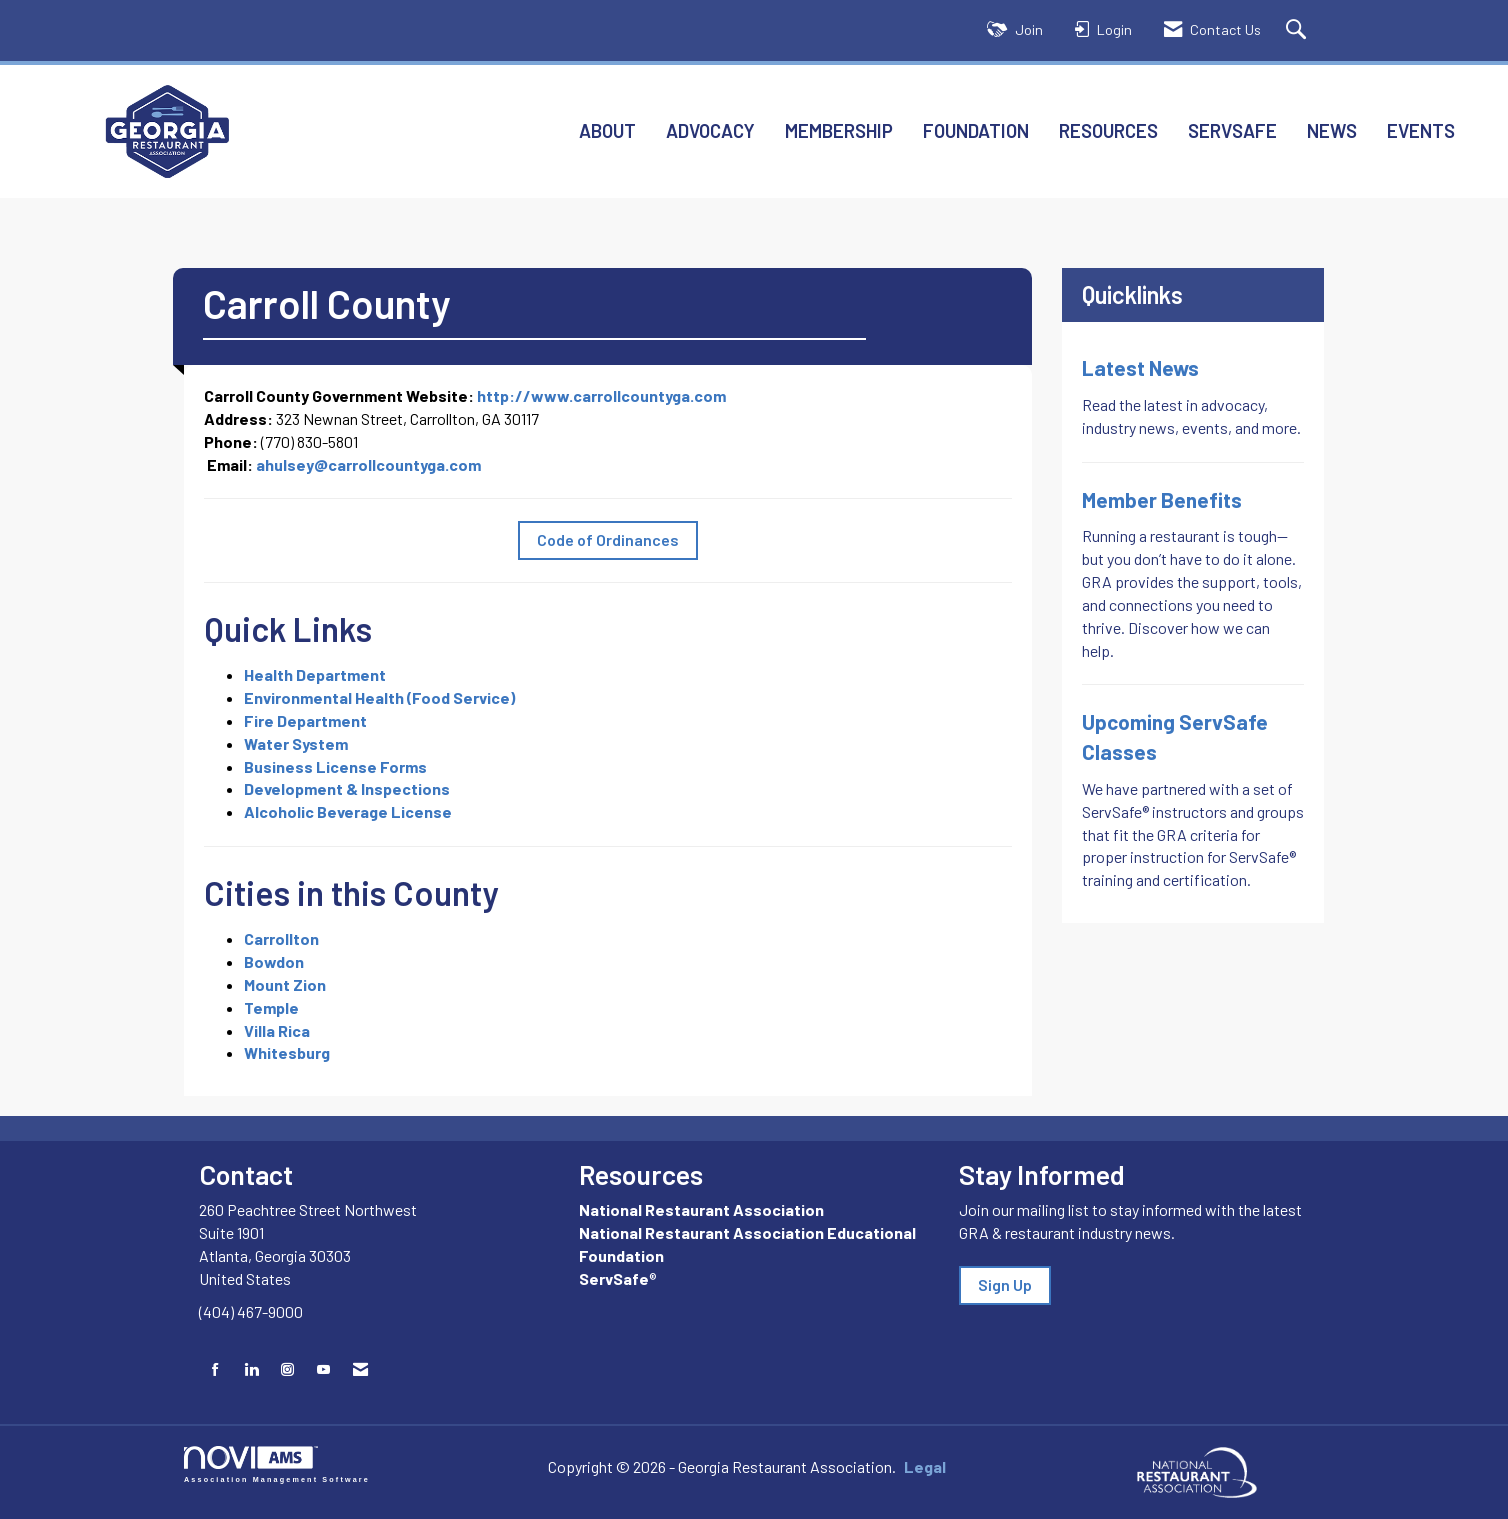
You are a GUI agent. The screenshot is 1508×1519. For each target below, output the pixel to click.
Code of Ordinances (608, 539)
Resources (1108, 130)
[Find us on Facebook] (215, 1369)
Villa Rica (277, 1030)
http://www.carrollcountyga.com (601, 395)
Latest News (1140, 367)
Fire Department (305, 720)
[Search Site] (1298, 30)
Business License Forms (335, 766)
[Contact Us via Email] (360, 1369)
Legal (915, 1466)
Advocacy (710, 130)
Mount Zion (285, 984)
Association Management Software (277, 1464)
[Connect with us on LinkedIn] (251, 1369)
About (607, 130)
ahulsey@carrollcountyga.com (368, 464)
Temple (271, 1007)
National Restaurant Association (701, 1209)
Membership (839, 130)
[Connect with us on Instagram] (287, 1369)
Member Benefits (1162, 499)
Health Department (315, 674)
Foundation (976, 130)
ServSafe (1232, 130)
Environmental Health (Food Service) (379, 697)
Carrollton (281, 938)
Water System (296, 743)
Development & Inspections (347, 788)
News (1332, 130)
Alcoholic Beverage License (348, 811)
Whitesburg (287, 1052)
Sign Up (1005, 1284)
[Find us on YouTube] (323, 1369)
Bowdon (274, 961)
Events (1421, 130)
